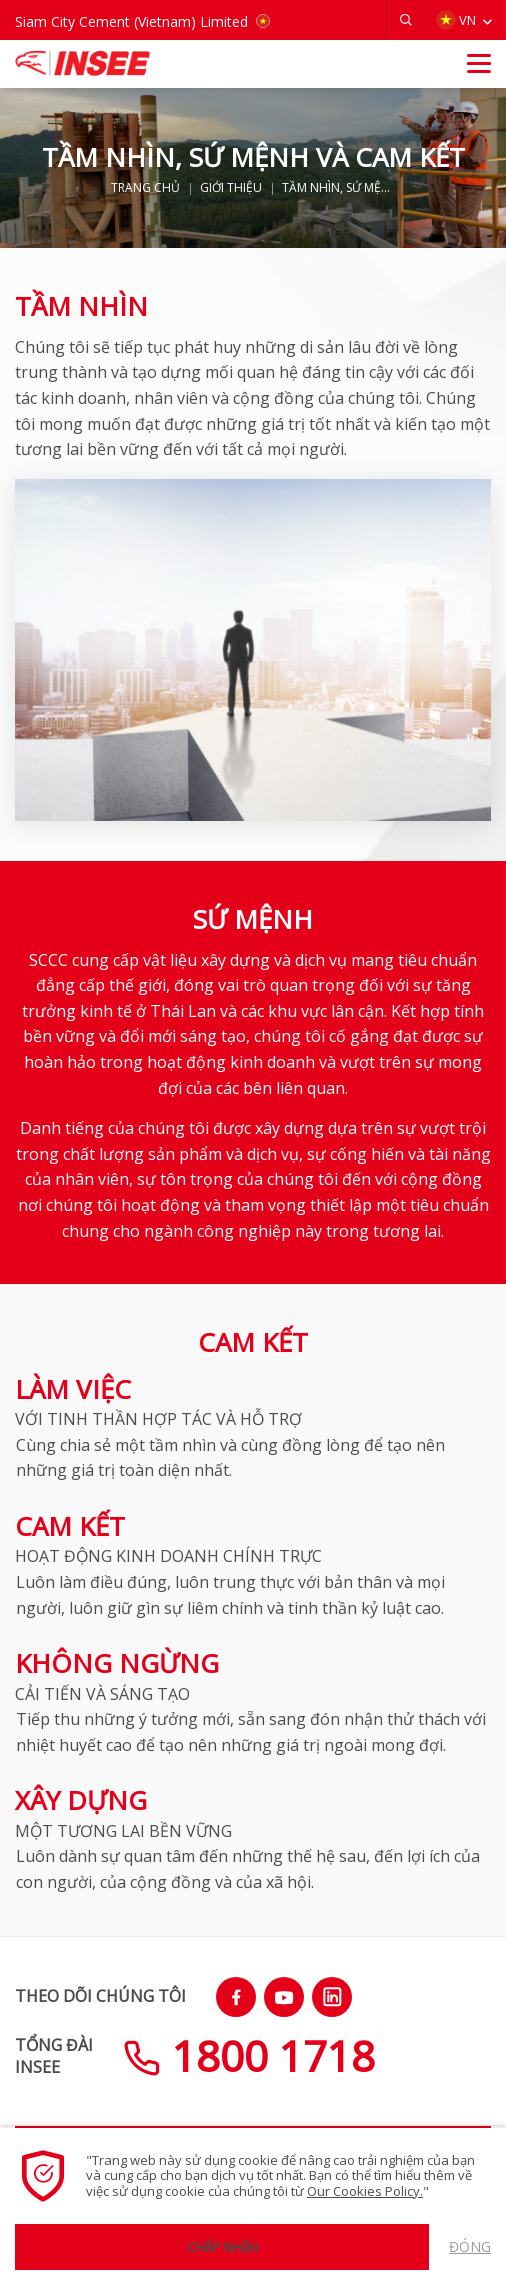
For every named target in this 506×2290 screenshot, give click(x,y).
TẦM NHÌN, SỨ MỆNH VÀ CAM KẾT (339, 188)
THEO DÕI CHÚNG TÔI (100, 1996)
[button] (406, 20)
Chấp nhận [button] (222, 2247)
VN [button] (456, 20)
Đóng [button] (470, 2246)
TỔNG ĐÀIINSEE (54, 2056)
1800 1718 (249, 2055)
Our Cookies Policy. (365, 2191)
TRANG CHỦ (145, 188)
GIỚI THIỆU (231, 188)
